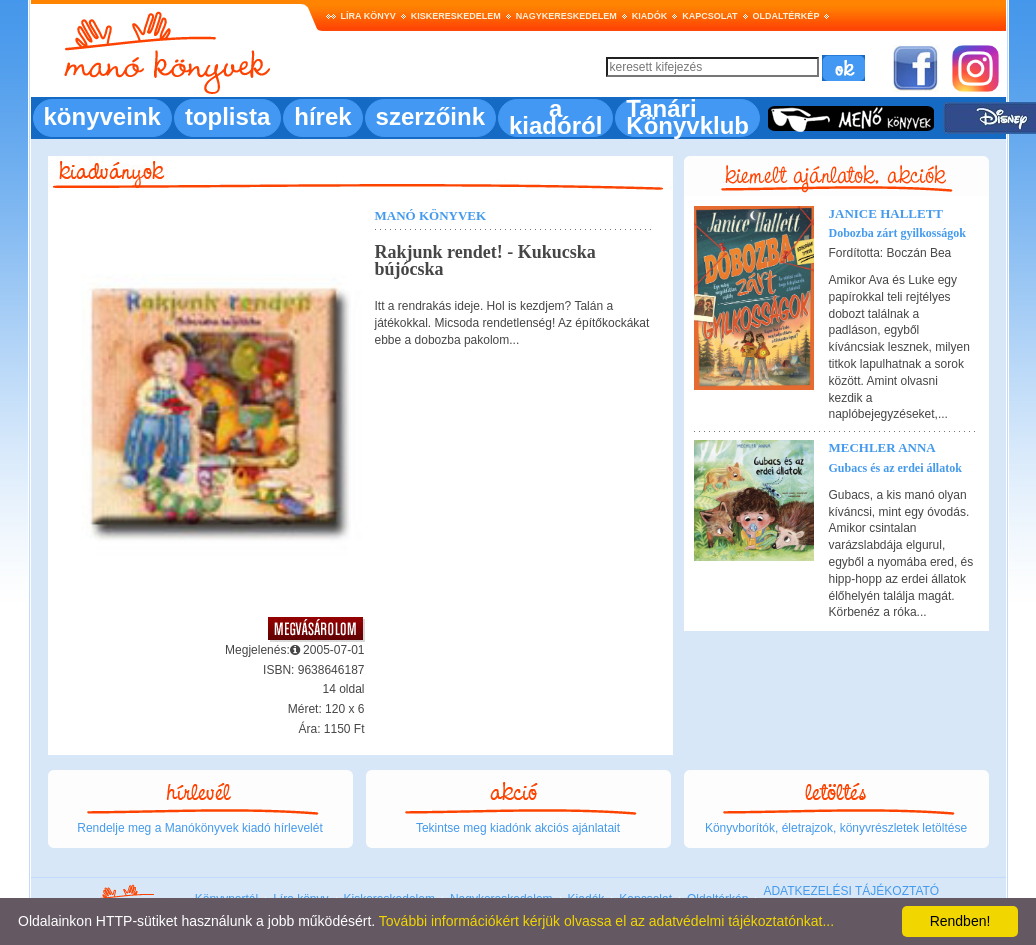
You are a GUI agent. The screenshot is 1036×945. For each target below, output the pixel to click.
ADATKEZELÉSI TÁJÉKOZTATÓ (851, 891)
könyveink (102, 116)
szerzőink (430, 116)
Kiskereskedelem (456, 16)
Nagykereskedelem (566, 16)
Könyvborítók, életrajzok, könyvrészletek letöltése (836, 828)
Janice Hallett (886, 213)
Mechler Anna (882, 447)
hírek (322, 116)
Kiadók (650, 16)
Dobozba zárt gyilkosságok (897, 233)
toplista (227, 116)
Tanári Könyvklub (687, 117)
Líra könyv (368, 16)
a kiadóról (555, 117)
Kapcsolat (709, 16)
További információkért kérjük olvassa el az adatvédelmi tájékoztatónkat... (606, 921)
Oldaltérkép (786, 16)
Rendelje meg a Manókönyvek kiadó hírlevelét (199, 828)
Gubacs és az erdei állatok (895, 468)
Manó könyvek (431, 215)
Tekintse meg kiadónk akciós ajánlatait (518, 828)
